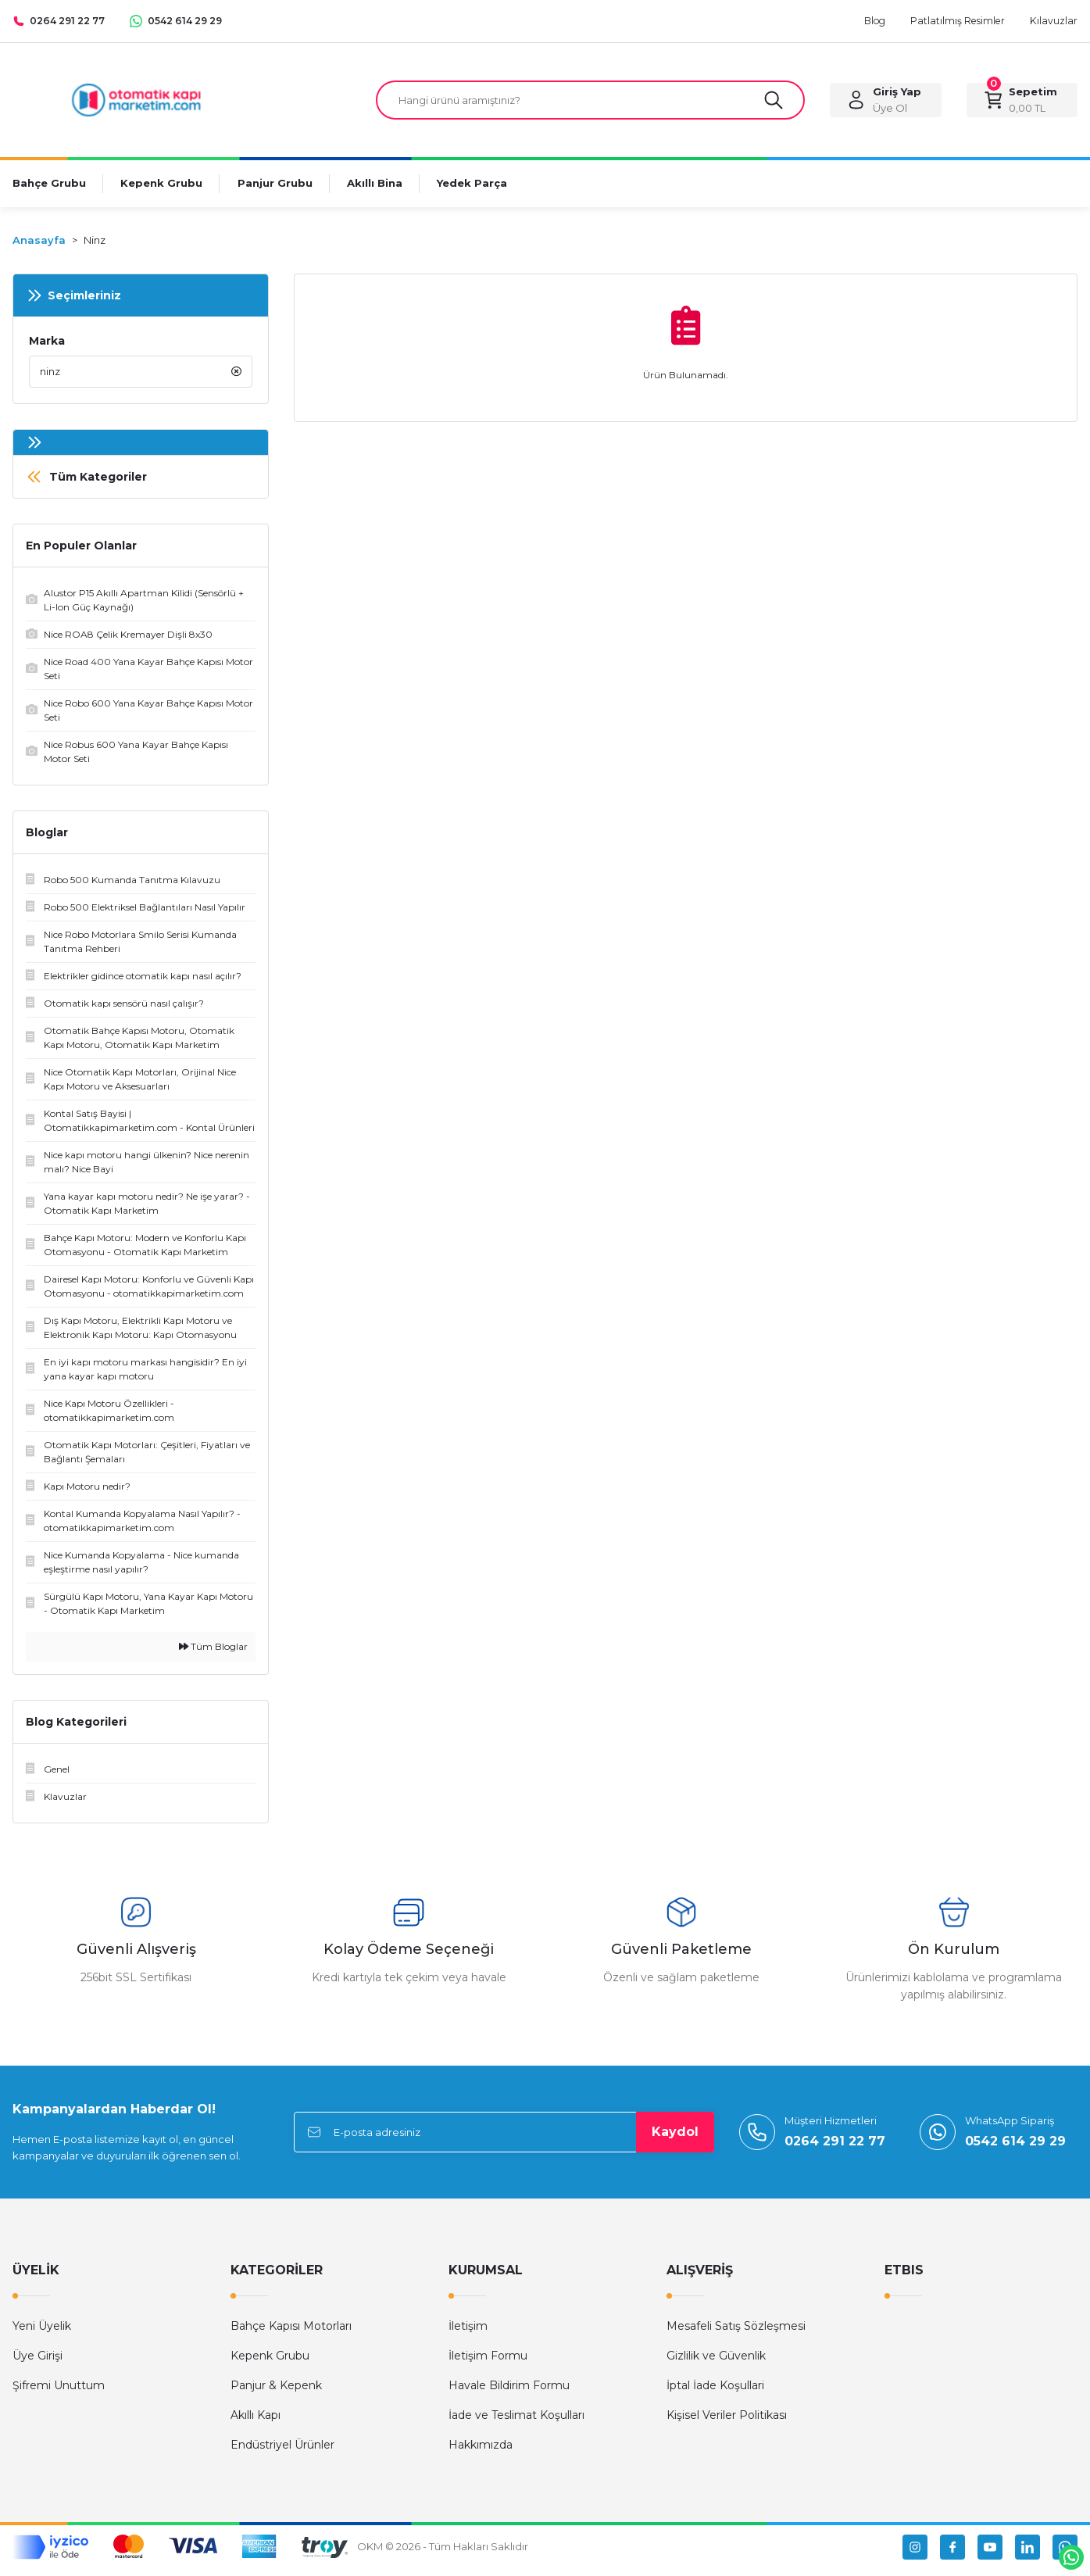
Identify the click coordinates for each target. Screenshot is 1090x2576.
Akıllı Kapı (256, 2422)
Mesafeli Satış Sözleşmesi (736, 2333)
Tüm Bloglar (213, 1653)
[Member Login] (885, 101)
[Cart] (1022, 101)
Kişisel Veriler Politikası (727, 2422)
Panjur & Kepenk (276, 2392)
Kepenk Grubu (270, 2363)
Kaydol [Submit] (675, 2138)
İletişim (468, 2333)
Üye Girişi (38, 2363)
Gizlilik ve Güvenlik (716, 2363)
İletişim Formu (488, 2363)
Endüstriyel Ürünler (282, 2452)
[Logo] (136, 100)
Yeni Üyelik (42, 2333)
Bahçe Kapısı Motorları (291, 2333)
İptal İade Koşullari (715, 2392)
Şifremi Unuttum (59, 2392)
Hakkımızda (481, 2452)
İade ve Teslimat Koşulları (516, 2422)
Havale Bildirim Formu (509, 2392)
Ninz (94, 243)
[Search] (590, 101)
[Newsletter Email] (504, 2139)
